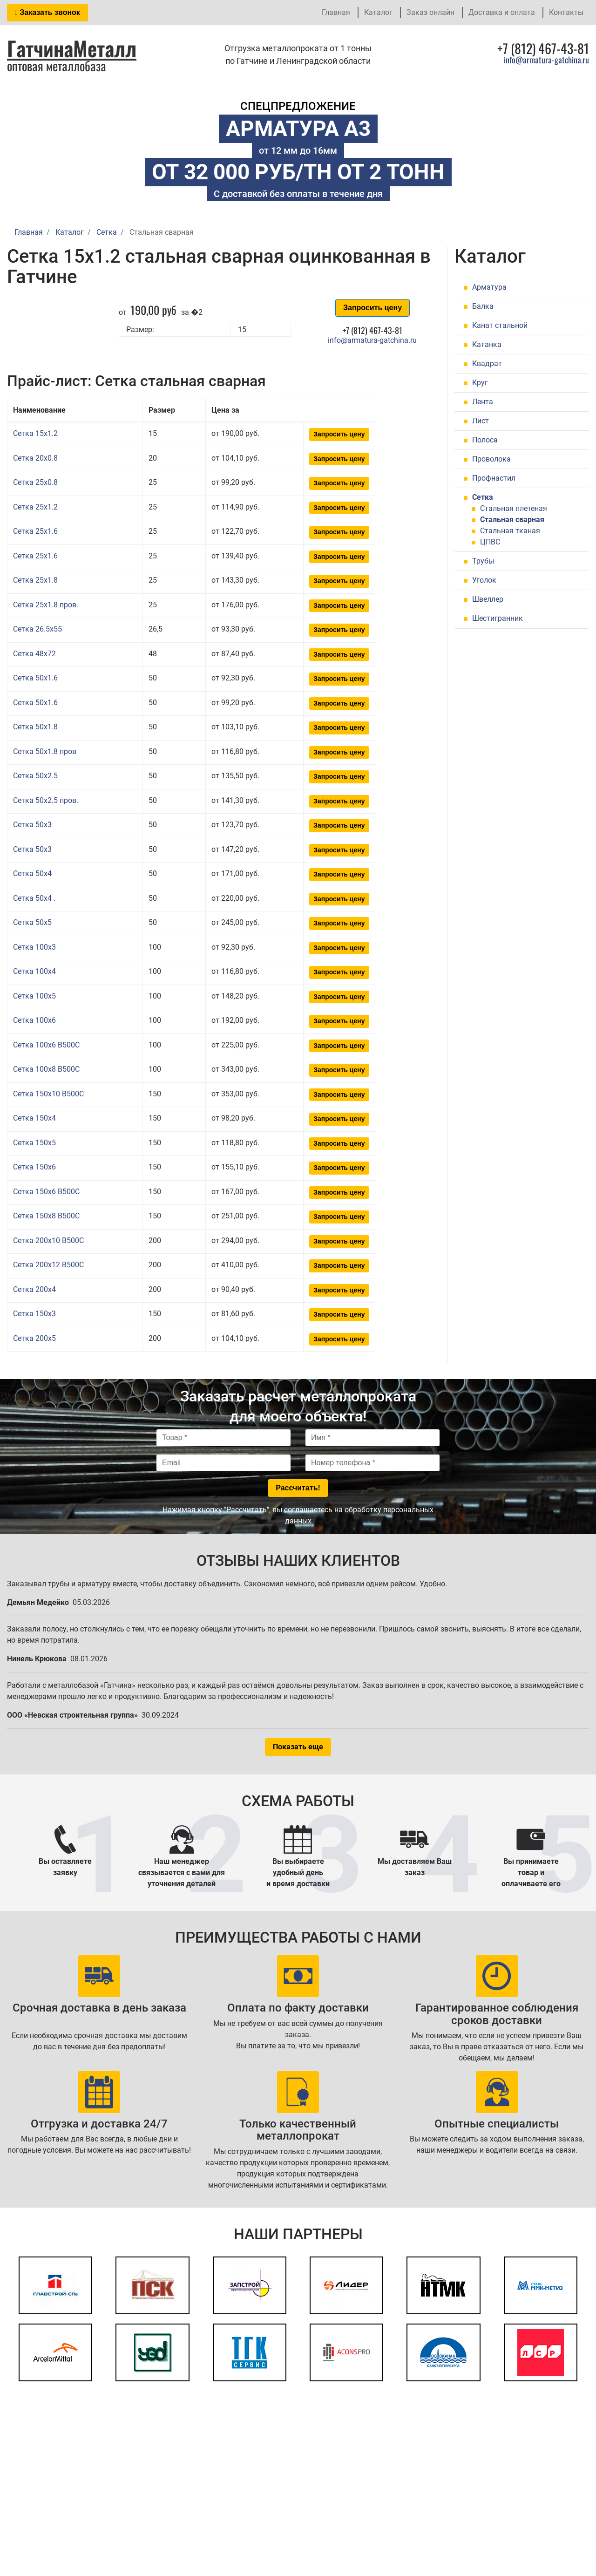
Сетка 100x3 (34, 947)
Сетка (482, 497)
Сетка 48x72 (34, 653)
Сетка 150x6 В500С (46, 1191)
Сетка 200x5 (34, 1338)
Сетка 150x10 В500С (48, 1093)
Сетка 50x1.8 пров (44, 751)
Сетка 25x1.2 (35, 507)
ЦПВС (490, 541)
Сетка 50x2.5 (35, 775)
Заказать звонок (47, 12)
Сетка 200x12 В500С (48, 1264)
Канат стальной (500, 325)
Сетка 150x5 (34, 1142)
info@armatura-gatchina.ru (546, 60)
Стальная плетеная (513, 508)
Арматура (489, 287)
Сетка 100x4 (34, 971)
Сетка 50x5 (32, 922)
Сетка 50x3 (32, 824)
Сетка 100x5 (34, 996)
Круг (480, 382)
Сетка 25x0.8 (35, 482)
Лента (482, 401)
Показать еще (298, 1746)
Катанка (486, 344)
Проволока (491, 459)
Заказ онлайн (430, 12)
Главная (336, 12)
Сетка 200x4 (34, 1289)
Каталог (378, 12)
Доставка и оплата (501, 12)
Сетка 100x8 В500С (46, 1069)
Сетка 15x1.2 (35, 433)
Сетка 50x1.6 (35, 677)
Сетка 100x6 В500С (46, 1044)
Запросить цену (372, 308)
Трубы (483, 561)
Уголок (484, 580)
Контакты (566, 12)
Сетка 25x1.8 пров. (45, 604)
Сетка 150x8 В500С (46, 1215)
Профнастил (493, 478)
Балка (483, 306)
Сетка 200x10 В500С (48, 1240)
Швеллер (487, 599)
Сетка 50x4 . (34, 898)
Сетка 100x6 (34, 1020)
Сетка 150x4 (34, 1118)
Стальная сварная (512, 519)
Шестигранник (497, 618)
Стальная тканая (510, 530)
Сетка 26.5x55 (37, 629)
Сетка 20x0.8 (35, 458)
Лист (480, 420)
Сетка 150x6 (34, 1166)
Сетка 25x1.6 (35, 531)
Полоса (485, 439)
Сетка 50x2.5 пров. (45, 800)
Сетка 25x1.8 (35, 580)
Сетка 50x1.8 (35, 726)
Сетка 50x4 (32, 873)
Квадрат (487, 363)
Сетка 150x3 (34, 1313)
